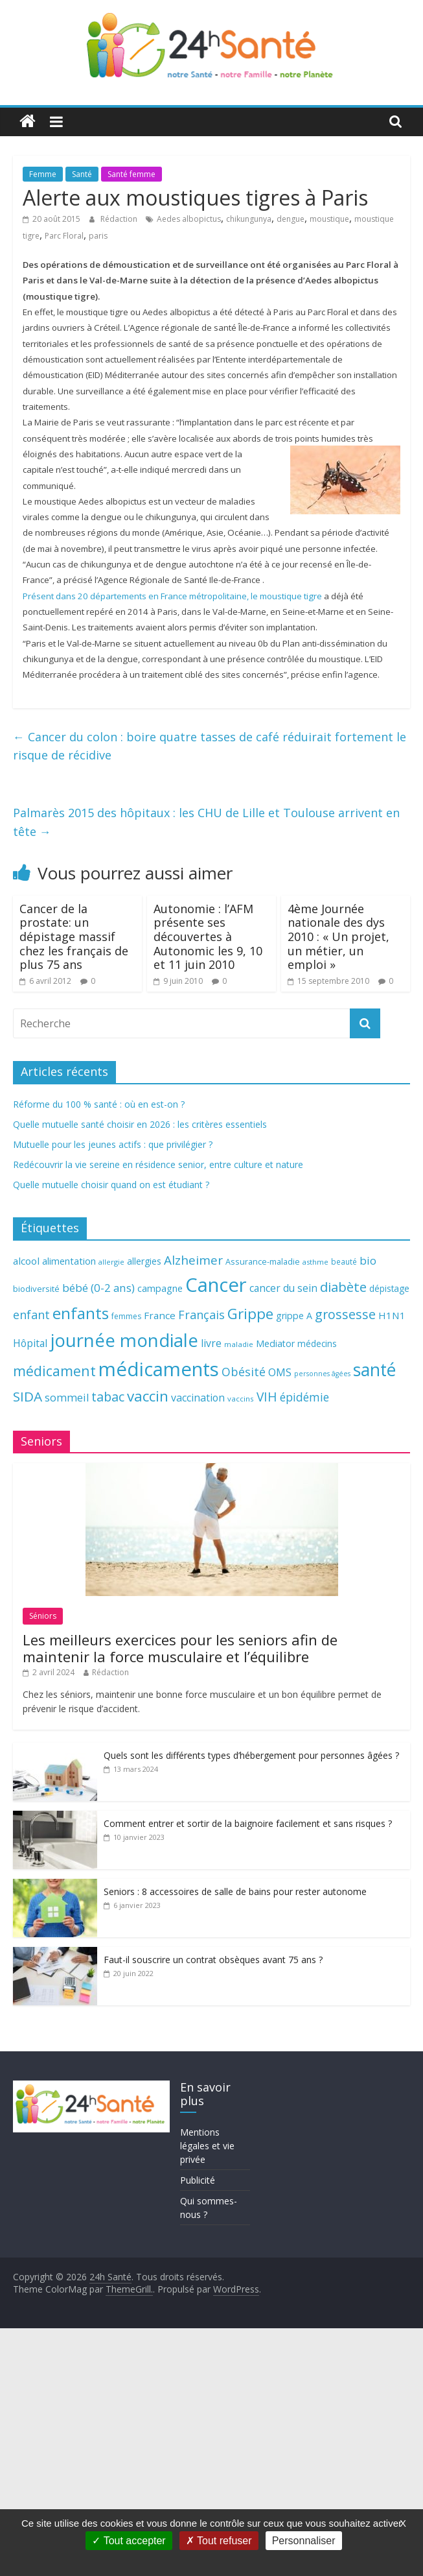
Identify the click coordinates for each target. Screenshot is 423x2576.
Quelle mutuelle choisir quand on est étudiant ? (111, 1184)
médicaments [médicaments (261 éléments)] (158, 1369)
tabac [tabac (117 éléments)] (107, 1396)
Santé (82, 174)
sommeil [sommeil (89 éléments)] (67, 1397)
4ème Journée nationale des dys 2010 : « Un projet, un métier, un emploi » (338, 936)
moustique (329, 218)
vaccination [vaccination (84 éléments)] (198, 1397)
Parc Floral (64, 235)
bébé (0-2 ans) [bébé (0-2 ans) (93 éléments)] (98, 1287)
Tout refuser (219, 2540)
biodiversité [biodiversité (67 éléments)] (36, 1288)
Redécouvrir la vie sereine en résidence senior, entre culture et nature (158, 1164)
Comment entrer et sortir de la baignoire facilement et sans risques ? (248, 1823)
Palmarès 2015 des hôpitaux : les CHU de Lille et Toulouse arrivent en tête (206, 822)
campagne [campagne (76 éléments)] (160, 1288)
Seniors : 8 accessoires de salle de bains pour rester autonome (235, 1891)
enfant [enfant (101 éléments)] (31, 1314)
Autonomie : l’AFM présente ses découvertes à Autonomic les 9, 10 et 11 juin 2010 (208, 936)
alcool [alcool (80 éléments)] (26, 1260)
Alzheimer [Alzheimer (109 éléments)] (193, 1260)
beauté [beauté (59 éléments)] (344, 1261)
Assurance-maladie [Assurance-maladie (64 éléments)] (262, 1261)
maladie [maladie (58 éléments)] (238, 1344)
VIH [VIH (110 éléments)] (267, 1397)
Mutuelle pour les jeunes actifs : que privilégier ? (112, 1144)
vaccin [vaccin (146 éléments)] (147, 1396)
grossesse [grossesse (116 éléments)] (345, 1314)
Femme (42, 174)
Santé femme (131, 174)
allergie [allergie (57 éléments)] (111, 1262)
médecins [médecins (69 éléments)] (317, 1343)
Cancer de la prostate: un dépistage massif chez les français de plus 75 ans (73, 936)
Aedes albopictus (189, 218)
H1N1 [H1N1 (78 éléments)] (392, 1315)
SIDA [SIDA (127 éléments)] (27, 1396)
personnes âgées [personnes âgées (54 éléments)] (322, 1373)
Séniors (42, 1615)
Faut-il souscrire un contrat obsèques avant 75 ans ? (213, 1959)
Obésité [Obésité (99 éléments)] (244, 1371)
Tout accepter (128, 2540)
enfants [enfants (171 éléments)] (80, 1313)
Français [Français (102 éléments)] (201, 1314)
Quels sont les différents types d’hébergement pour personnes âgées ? (251, 1755)
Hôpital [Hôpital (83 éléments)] (30, 1343)
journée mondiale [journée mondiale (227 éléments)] (124, 1340)
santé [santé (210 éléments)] (374, 1369)
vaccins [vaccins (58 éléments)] (240, 1398)
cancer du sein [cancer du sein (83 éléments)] (283, 1288)
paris (98, 235)
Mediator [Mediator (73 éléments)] (275, 1343)
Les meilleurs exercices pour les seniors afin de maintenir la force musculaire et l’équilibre (180, 1648)
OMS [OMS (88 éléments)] (280, 1372)
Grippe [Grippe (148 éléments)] (250, 1314)
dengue (290, 218)
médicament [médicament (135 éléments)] (54, 1370)
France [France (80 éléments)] (160, 1315)
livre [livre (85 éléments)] (211, 1343)
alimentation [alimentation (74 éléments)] (69, 1261)
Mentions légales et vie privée (207, 2145)
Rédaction (119, 218)
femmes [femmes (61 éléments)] (126, 1316)
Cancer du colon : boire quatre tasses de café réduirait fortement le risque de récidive (209, 746)
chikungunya (248, 218)
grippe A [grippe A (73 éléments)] (294, 1315)
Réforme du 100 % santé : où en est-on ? (99, 1104)
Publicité (197, 2180)
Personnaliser (304, 2540)
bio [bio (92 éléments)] (368, 1260)
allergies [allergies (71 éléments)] (144, 1261)
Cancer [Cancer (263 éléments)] (216, 1285)
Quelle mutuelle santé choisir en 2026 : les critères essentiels (140, 1124)
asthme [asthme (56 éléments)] (315, 1262)
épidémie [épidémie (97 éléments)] (304, 1397)
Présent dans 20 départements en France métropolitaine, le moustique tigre (172, 596)
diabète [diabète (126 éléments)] (343, 1287)
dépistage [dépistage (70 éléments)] (389, 1288)
